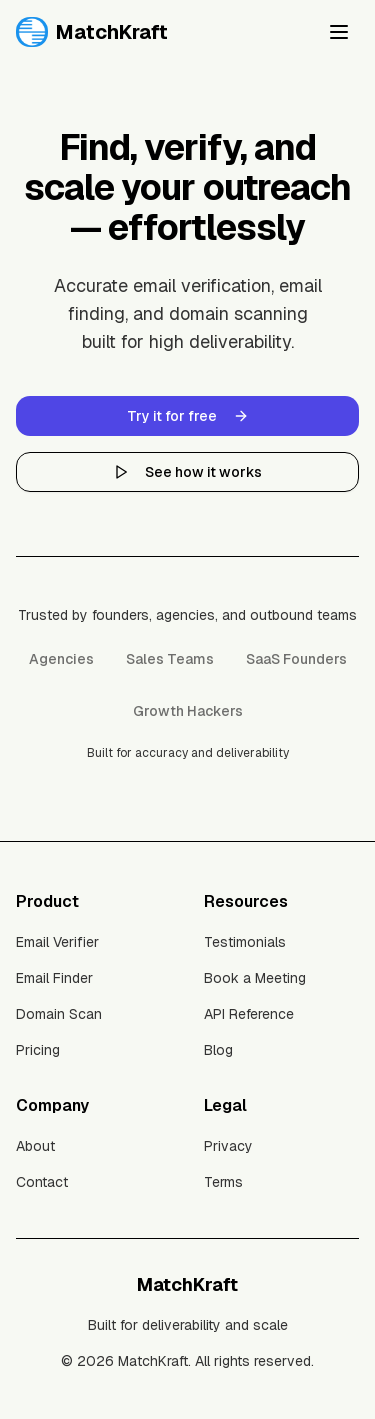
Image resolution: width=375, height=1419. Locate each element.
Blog (218, 1050)
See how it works (187, 472)
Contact (42, 1182)
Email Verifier (57, 942)
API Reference (249, 1014)
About (35, 1146)
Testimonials (245, 942)
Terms (223, 1182)
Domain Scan (59, 1014)
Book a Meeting (255, 978)
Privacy (228, 1146)
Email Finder (54, 978)
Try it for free (188, 416)
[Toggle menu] (339, 32)
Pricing (38, 1050)
